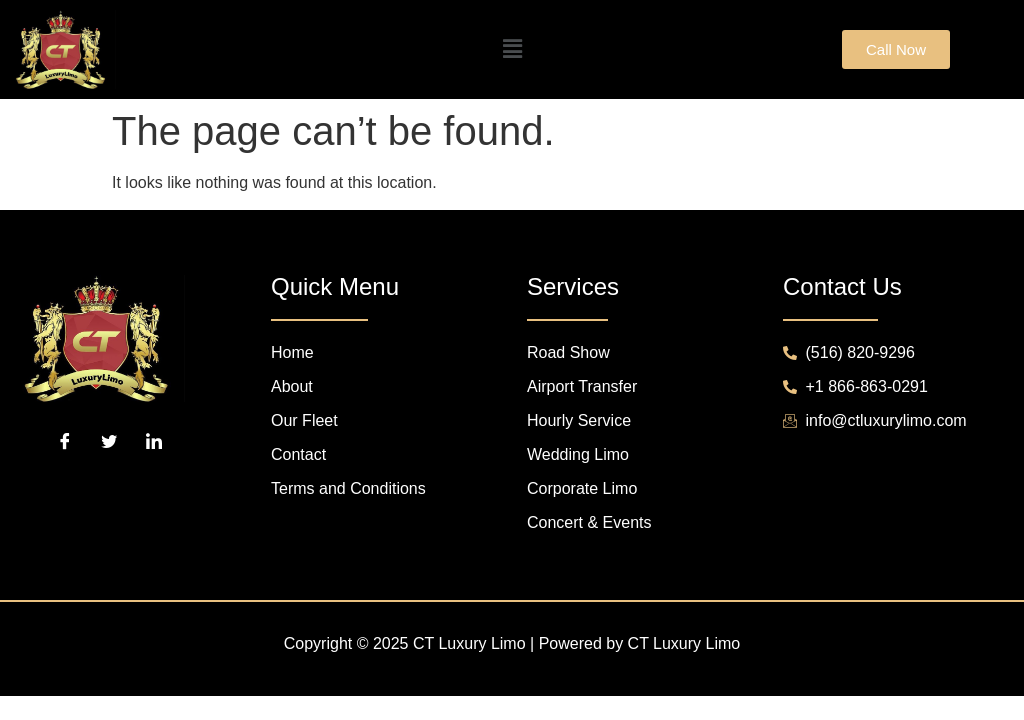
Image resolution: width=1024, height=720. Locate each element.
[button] (512, 50)
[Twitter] (109, 442)
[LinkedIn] (154, 442)
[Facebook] (65, 442)
